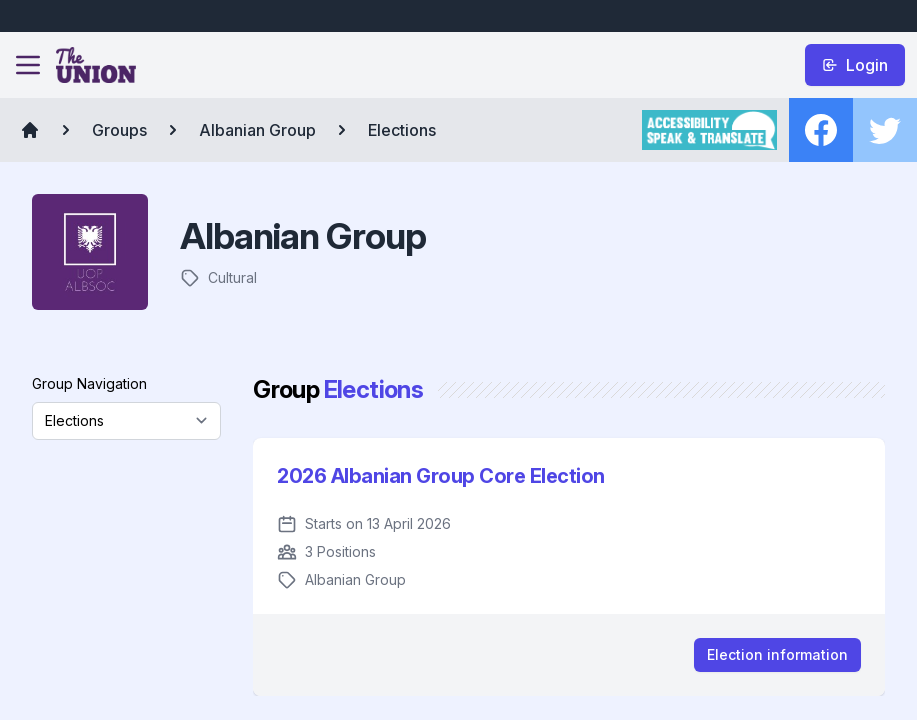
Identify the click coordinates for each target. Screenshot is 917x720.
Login (855, 65)
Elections (402, 130)
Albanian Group (257, 130)
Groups (119, 130)
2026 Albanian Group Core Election (441, 476)
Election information (777, 654)
